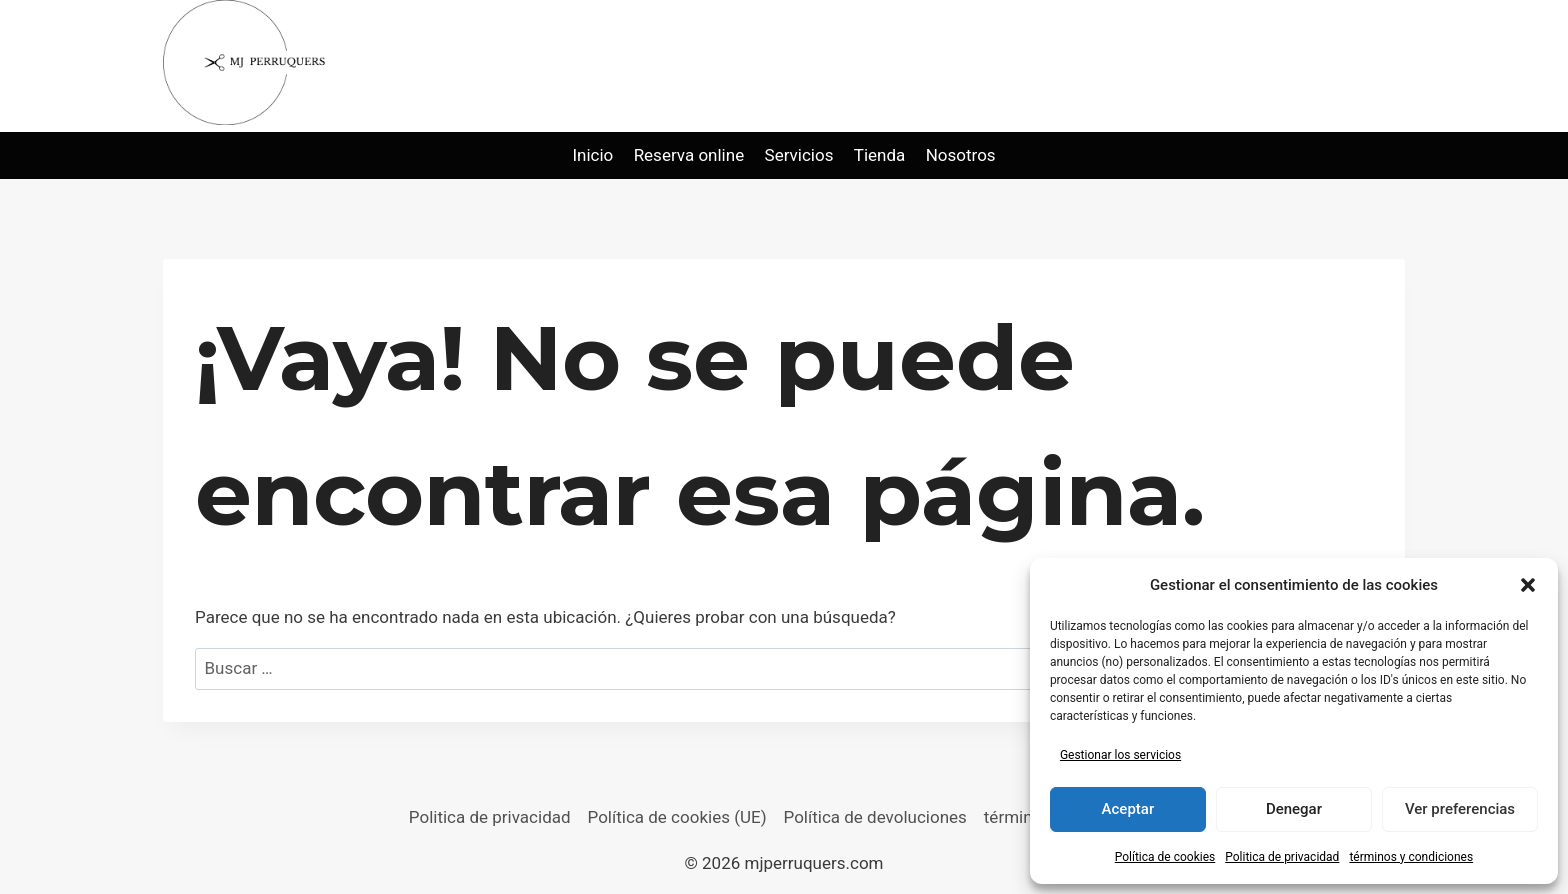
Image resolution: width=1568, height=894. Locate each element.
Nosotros (961, 155)
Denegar (1294, 809)
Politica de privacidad (1282, 857)
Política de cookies (1165, 857)
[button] (1528, 585)
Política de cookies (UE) (677, 817)
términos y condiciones (1411, 857)
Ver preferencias (1460, 809)
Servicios (799, 155)
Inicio (592, 155)
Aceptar (1128, 809)
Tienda (880, 155)
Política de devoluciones (875, 817)
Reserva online (689, 155)
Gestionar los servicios (1120, 755)
